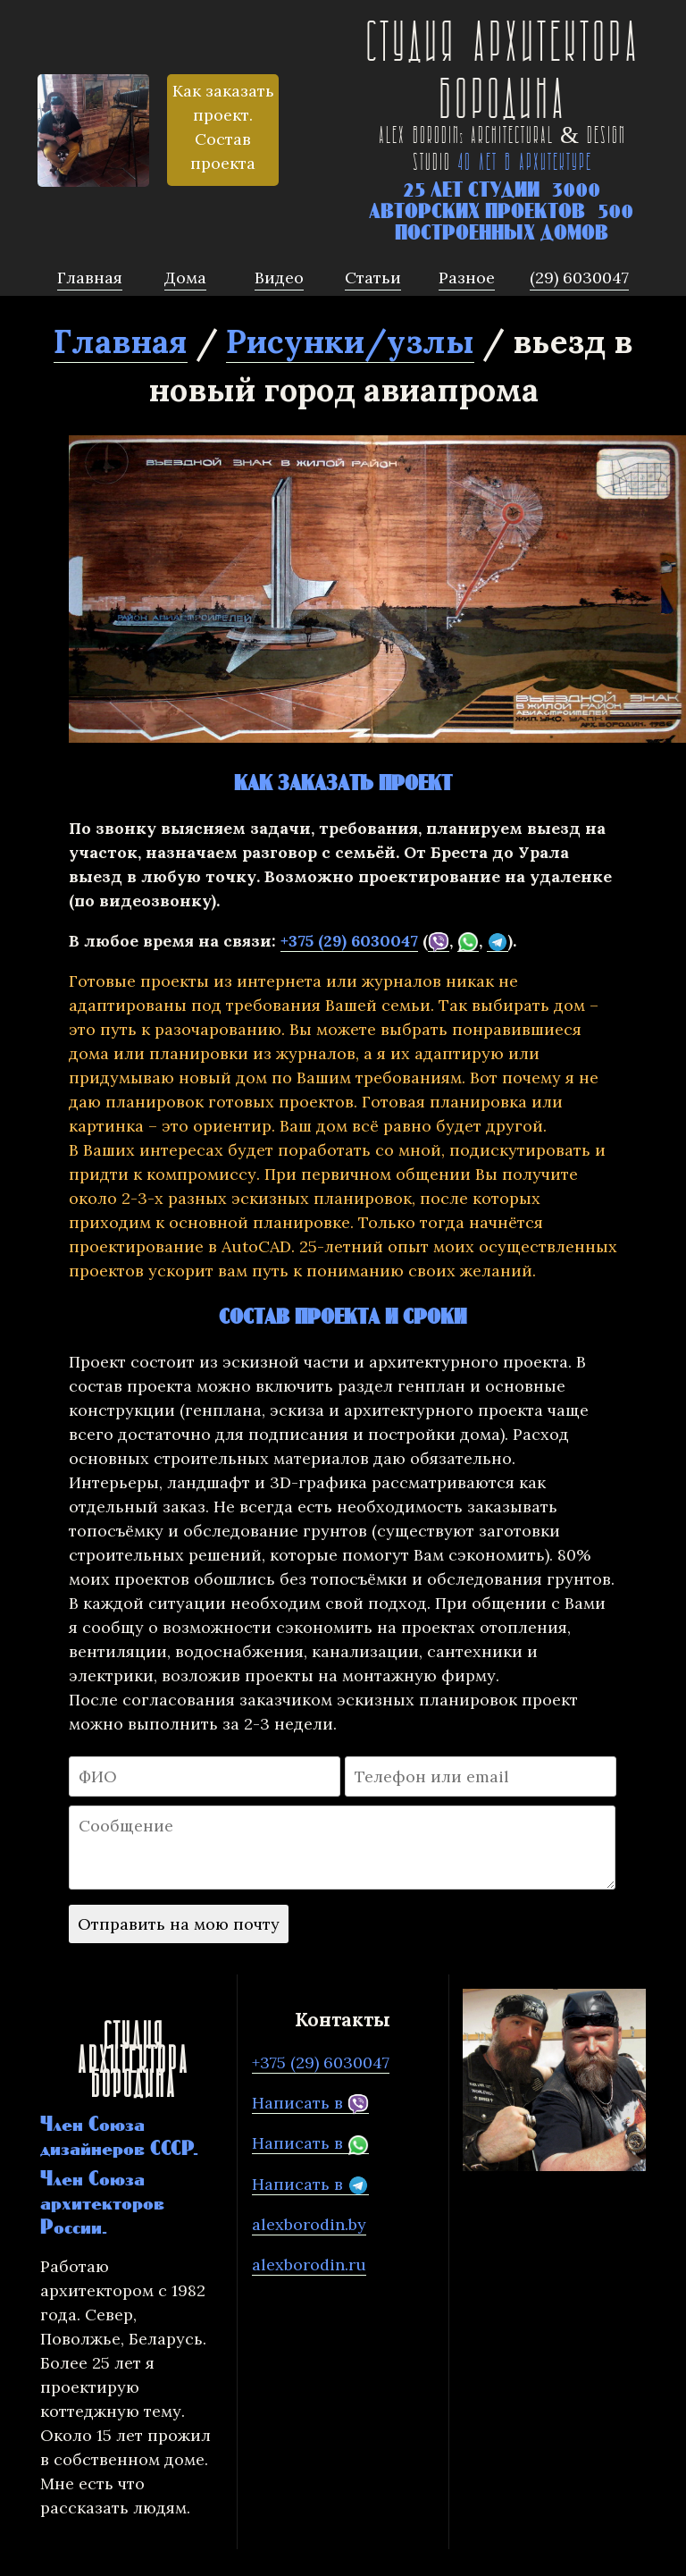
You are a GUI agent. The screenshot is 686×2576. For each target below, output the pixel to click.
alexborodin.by (309, 2224)
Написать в (310, 2103)
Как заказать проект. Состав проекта (223, 126)
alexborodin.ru (309, 2264)
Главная (121, 341)
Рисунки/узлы (350, 341)
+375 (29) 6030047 (349, 940)
